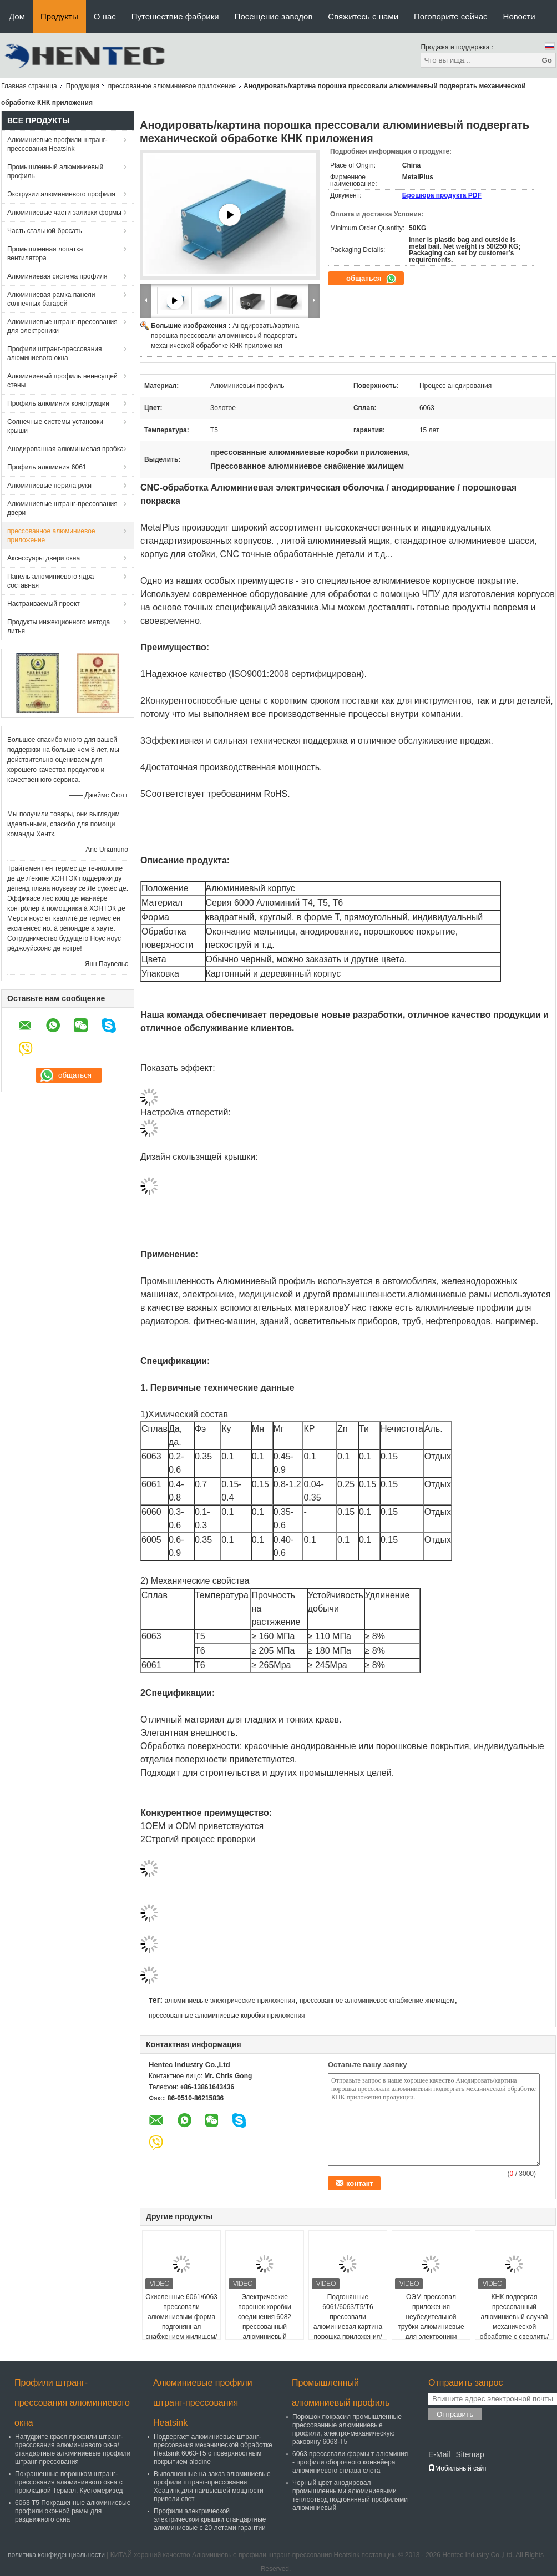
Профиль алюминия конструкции (58, 403)
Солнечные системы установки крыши (55, 426)
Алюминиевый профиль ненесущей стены (62, 380)
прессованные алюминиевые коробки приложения (227, 2015)
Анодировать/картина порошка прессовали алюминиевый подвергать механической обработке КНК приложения (225, 336)
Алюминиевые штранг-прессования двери (62, 508)
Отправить (455, 2414)
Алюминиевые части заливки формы (64, 212)
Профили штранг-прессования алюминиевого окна (54, 353)
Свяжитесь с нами (363, 16)
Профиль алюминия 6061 (47, 467)
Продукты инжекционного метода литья (58, 626)
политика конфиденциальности (56, 2555)
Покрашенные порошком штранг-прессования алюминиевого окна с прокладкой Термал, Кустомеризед (69, 2482)
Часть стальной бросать (44, 231)
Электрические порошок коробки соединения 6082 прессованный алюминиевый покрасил (264, 2322)
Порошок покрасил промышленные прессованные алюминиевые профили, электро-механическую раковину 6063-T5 (347, 2429)
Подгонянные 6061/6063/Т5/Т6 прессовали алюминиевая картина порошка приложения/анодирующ (347, 2322)
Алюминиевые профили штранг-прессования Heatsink (57, 144)
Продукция (82, 86)
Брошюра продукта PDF (442, 195)
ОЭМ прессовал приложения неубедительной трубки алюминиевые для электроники (431, 2317)
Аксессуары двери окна (43, 558)
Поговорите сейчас (451, 16)
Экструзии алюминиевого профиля (61, 194)
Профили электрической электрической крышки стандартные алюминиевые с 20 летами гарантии (210, 2519)
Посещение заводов (274, 16)
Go (546, 60)
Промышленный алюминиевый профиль (55, 171)
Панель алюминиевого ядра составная (50, 581)
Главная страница (29, 86)
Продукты (59, 16)
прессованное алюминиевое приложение (172, 86)
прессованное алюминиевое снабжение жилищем (377, 2000)
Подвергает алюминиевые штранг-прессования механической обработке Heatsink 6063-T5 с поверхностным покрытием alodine (213, 2449)
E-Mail (439, 2454)
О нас (105, 16)
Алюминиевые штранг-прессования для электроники (62, 326)
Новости (519, 16)
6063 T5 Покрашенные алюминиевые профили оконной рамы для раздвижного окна (72, 2511)
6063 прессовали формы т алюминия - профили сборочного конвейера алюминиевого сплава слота (350, 2462)
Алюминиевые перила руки (49, 485)
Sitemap (469, 2454)
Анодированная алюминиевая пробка (65, 449)
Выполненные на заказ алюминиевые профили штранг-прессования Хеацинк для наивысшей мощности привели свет (212, 2486)
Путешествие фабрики (175, 16)
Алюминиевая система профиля (57, 276)
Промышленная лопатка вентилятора (45, 253)
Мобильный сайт (457, 2468)
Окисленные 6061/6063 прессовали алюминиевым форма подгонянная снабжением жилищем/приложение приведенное (181, 2327)
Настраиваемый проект (43, 604)
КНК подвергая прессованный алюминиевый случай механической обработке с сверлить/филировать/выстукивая (514, 2327)
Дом (17, 16)
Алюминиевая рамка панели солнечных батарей (51, 299)
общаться (371, 278)
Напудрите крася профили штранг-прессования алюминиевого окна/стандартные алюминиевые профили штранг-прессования (72, 2449)
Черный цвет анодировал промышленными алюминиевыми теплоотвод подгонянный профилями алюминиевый (350, 2495)
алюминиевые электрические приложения (229, 2000)
